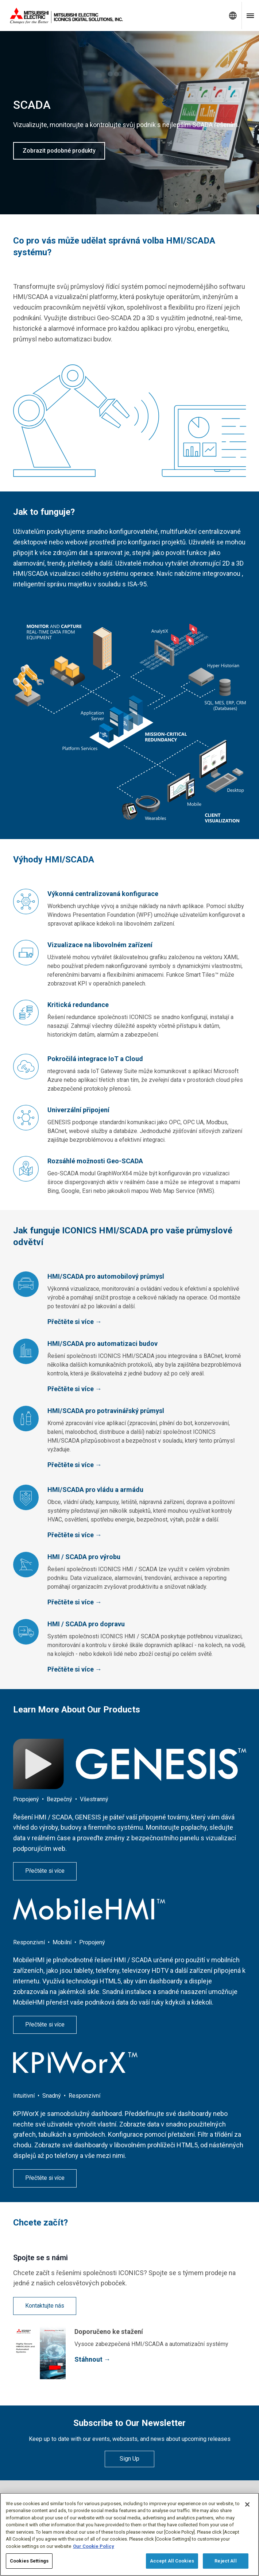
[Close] (247, 2504)
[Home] (112, 16)
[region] (129, 2534)
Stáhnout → (92, 2359)
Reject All (225, 2561)
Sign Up (129, 2458)
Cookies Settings (29, 2561)
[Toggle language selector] (232, 15)
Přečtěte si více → (74, 1321)
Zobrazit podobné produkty (59, 150)
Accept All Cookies (172, 2561)
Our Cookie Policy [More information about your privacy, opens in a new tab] (93, 2546)
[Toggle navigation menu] (250, 15)
